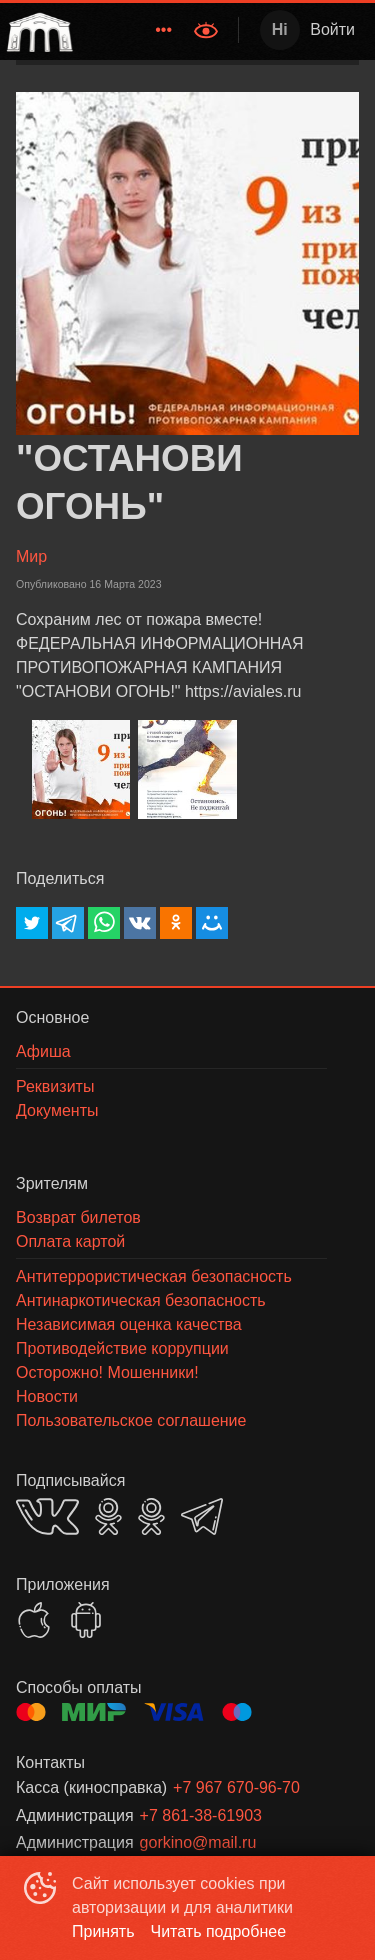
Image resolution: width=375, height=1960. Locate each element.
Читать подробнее (219, 1931)
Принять (103, 1931)
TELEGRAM (202, 1516)
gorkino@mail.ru (198, 1842)
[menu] (131, 30)
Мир (31, 556)
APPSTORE (34, 1620)
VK (47, 1516)
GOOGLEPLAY (86, 1620)
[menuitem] (164, 30)
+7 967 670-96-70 (236, 1787)
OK (108, 1516)
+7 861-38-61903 (201, 1815)
